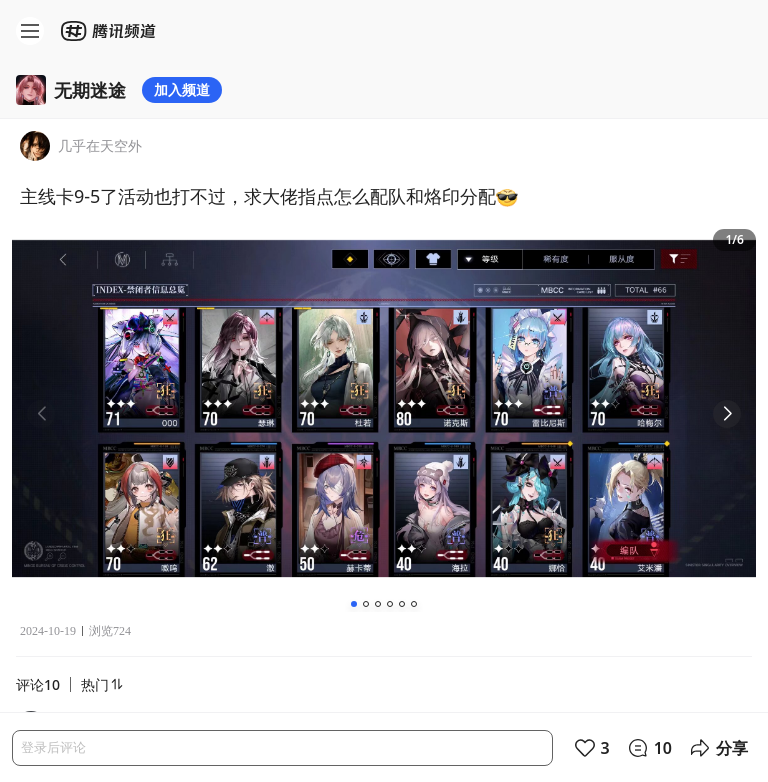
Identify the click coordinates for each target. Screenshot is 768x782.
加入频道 (182, 89)
